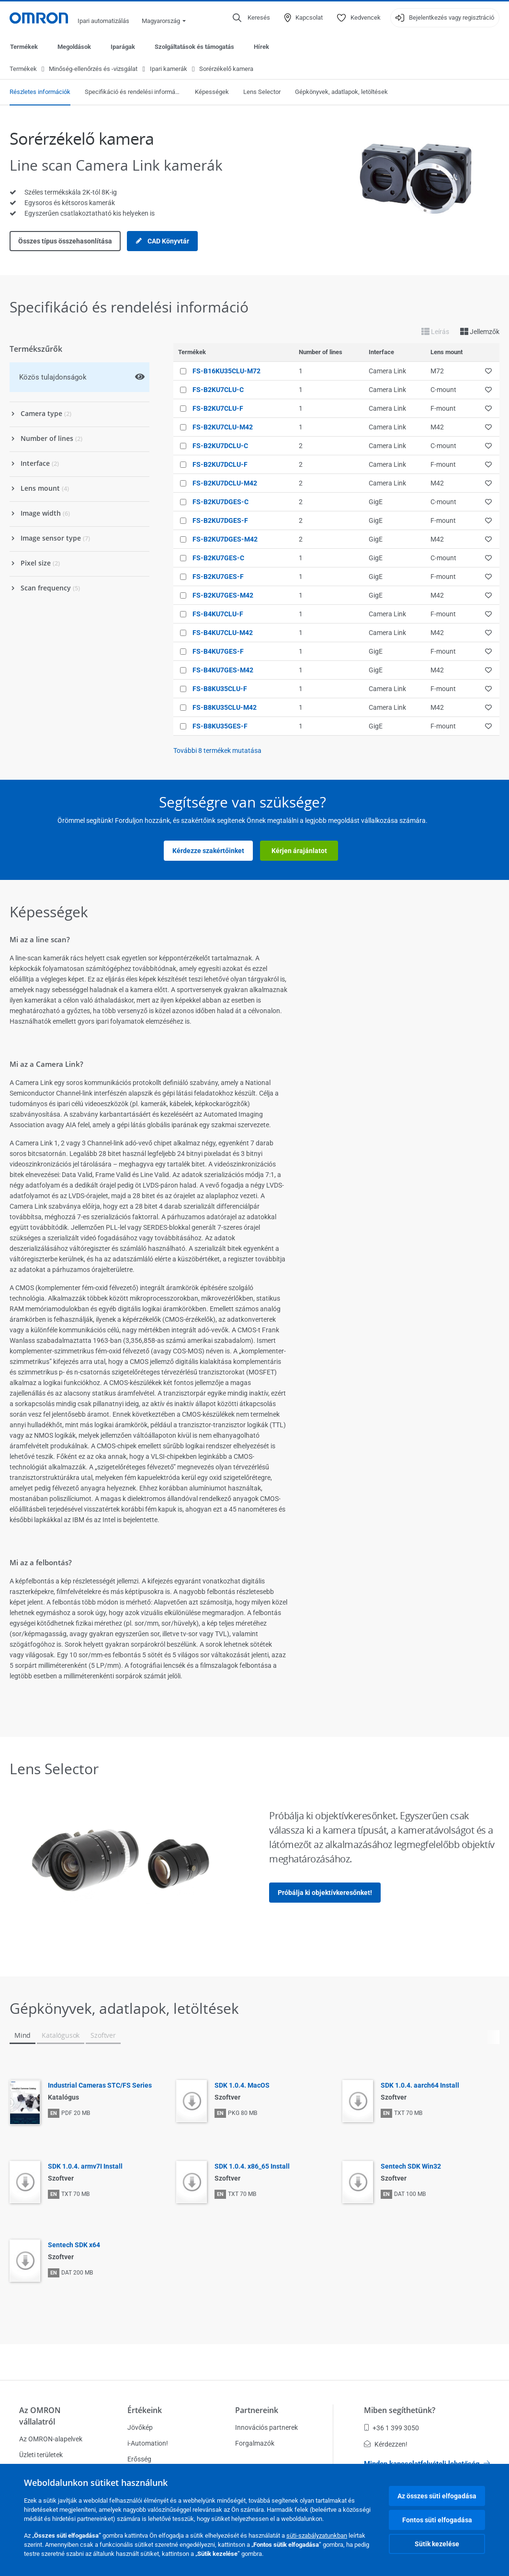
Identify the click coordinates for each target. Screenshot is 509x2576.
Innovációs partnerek (266, 2427)
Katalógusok (60, 2035)
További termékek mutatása (217, 751)
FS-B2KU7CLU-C (218, 390)
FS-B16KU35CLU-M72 (226, 371)
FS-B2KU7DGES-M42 (225, 539)
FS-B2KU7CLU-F (217, 409)
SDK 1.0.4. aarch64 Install (420, 2086)
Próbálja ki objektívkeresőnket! (325, 1893)
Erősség (139, 2459)
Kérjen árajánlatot (299, 851)
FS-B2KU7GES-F (218, 577)
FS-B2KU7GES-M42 (222, 596)
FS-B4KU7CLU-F (217, 614)
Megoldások (74, 46)
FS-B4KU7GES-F (218, 652)
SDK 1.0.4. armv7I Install (85, 2167)
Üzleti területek (41, 2455)
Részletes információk (40, 92)
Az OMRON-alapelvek (50, 2439)
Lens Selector (262, 92)
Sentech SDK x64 (74, 2245)
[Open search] (251, 18)
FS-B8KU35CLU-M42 (224, 708)
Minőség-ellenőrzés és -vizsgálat (93, 69)
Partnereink (256, 2410)
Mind (22, 2035)
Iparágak (123, 46)
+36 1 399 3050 (391, 2428)
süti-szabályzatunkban (316, 2535)
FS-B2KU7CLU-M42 (222, 427)
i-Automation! (147, 2443)
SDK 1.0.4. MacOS (242, 2086)
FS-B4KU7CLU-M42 (222, 633)
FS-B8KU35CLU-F (219, 689)
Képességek (212, 92)
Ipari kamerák (168, 69)
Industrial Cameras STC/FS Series (100, 2086)
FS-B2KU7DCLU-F (220, 465)
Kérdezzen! (385, 2444)
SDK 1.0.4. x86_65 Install (252, 2167)
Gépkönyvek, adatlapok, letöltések (341, 92)
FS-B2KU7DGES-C (220, 502)
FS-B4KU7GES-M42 (222, 670)
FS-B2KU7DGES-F (220, 521)
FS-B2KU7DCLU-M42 (224, 483)
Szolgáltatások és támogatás (194, 46)
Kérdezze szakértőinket (208, 851)
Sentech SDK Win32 (411, 2167)
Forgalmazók (254, 2443)
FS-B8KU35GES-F (220, 726)
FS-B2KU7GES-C (218, 558)
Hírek (261, 46)
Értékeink (144, 2410)
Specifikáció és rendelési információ (133, 92)
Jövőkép (140, 2427)
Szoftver (103, 2035)
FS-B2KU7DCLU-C (220, 446)
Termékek (24, 46)
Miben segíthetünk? (399, 2410)
